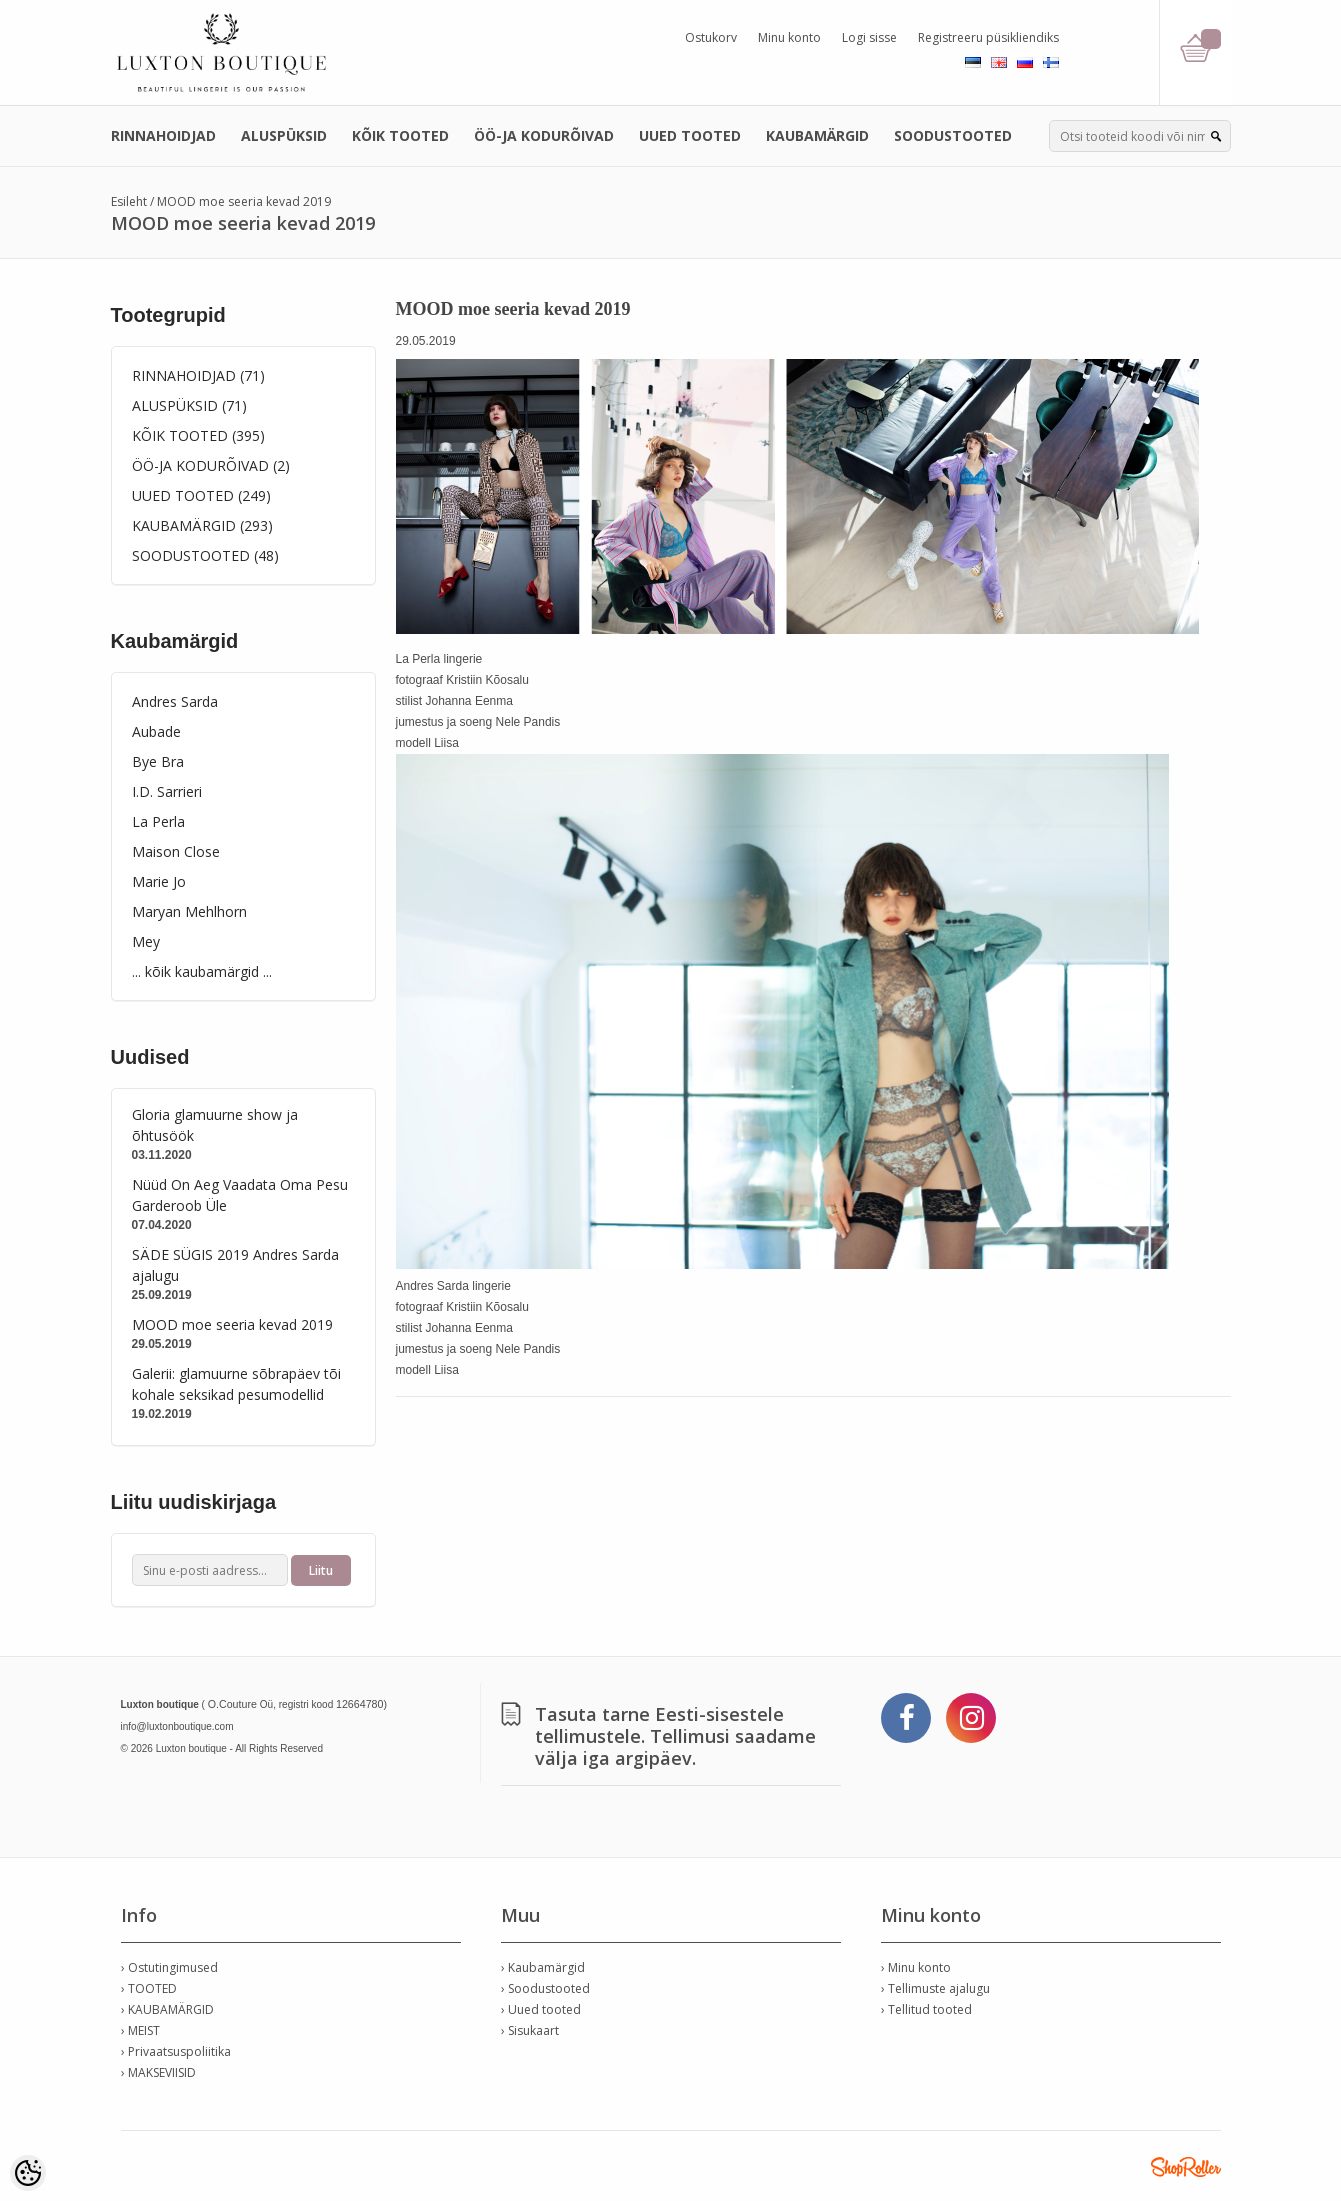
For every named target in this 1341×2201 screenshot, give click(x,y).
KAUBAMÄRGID (817, 135)
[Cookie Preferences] (28, 2173)
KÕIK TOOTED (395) (198, 435)
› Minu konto (916, 1967)
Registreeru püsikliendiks (988, 37)
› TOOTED (149, 1988)
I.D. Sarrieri (167, 791)
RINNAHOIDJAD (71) (198, 375)
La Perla (158, 821)
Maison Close (176, 851)
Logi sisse (869, 37)
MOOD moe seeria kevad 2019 (244, 201)
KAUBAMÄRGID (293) (202, 525)
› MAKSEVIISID (158, 2072)
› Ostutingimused (169, 1967)
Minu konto (789, 37)
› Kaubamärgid (543, 1967)
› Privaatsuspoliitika (176, 2051)
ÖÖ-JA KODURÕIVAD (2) (211, 465)
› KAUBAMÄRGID (167, 2009)
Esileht (129, 201)
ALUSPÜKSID (284, 135)
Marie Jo (159, 881)
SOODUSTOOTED (953, 135)
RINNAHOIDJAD (163, 135)
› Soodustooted (545, 1988)
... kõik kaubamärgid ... (202, 971)
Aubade (156, 731)
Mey (146, 941)
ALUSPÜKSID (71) (189, 405)
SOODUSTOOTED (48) (205, 555)
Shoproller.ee (1186, 2167)
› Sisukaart (530, 2030)
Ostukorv (711, 37)
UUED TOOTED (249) (201, 495)
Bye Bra (158, 761)
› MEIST (140, 2030)
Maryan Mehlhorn (189, 911)
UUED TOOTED (690, 135)
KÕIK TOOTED (400, 135)
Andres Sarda (175, 701)
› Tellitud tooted (926, 2009)
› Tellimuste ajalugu (935, 1988)
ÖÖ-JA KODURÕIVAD (544, 135)
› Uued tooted (541, 2009)
